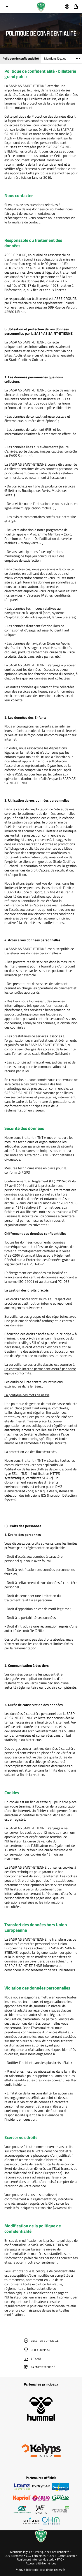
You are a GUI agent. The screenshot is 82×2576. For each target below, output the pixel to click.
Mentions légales (55, 58)
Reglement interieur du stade (35, 2559)
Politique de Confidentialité (52, 2552)
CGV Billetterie (14, 2556)
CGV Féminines (36, 2556)
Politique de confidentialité (21, 58)
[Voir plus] (78, 58)
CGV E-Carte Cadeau (62, 2556)
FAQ (59, 2559)
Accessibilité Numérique (41, 2563)
